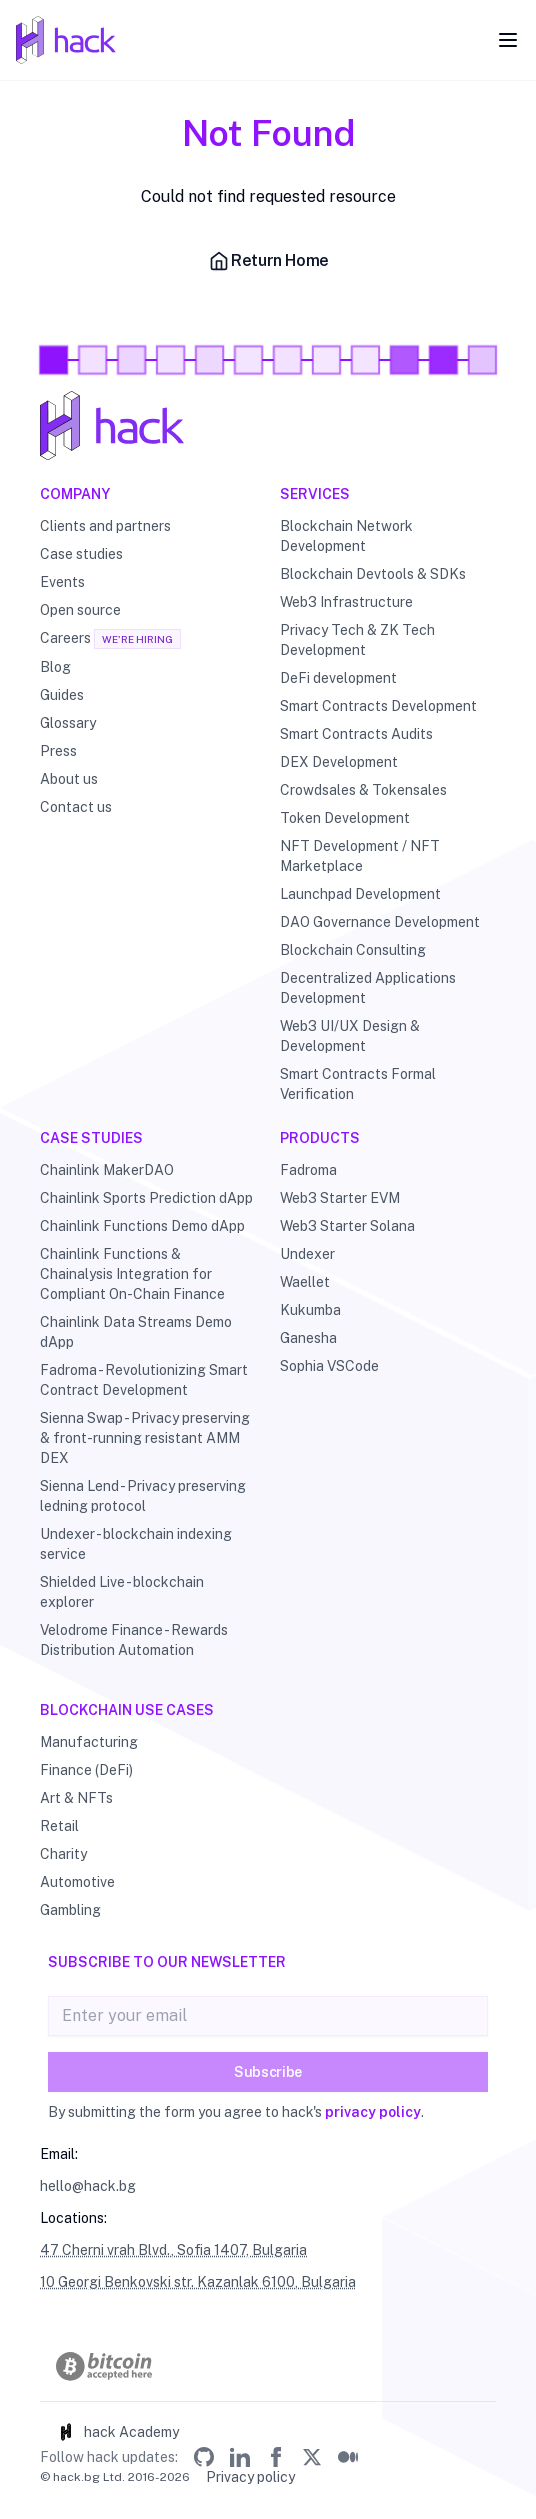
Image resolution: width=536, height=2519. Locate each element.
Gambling (70, 1910)
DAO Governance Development (380, 922)
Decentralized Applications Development (368, 988)
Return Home (268, 261)
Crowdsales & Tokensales (363, 790)
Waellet (305, 1282)
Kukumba (310, 1310)
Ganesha (308, 1338)
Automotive (77, 1882)
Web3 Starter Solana (347, 1226)
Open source (80, 610)
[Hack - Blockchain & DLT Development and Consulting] (268, 425)
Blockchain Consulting (353, 950)
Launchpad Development (360, 894)
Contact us (76, 807)
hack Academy (117, 2432)
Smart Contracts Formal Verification (358, 1084)
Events (62, 582)
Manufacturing (89, 1742)
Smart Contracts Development (378, 706)
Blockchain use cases (127, 1710)
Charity (63, 1854)
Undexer (307, 1254)
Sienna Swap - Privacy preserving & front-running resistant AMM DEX (145, 1438)
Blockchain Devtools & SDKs (373, 574)
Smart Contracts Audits (356, 734)
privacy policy (373, 2112)
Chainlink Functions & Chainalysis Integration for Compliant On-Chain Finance (132, 1274)
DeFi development (338, 678)
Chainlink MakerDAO (107, 1170)
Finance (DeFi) (86, 1770)
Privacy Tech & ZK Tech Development (357, 640)
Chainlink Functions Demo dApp (142, 1226)
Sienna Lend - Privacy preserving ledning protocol (143, 1496)
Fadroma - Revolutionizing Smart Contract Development (144, 1380)
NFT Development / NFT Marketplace (360, 856)
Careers (65, 638)
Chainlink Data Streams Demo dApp (136, 1332)
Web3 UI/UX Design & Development (350, 1036)
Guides (62, 695)
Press (58, 751)
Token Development (345, 818)
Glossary (68, 723)
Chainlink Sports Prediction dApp (146, 1198)
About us (69, 779)
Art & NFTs (76, 1798)
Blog (55, 667)
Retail (59, 1826)
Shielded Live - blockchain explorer (122, 1592)
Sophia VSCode (329, 1366)
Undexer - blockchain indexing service (136, 1544)
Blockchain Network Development (346, 536)
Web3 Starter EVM (340, 1198)
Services (315, 494)
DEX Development (339, 762)
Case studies (81, 554)
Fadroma (308, 1170)
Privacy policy (250, 2477)
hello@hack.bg (88, 2186)
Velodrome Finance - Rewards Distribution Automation (134, 1640)
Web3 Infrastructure (346, 602)
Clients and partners (105, 526)
